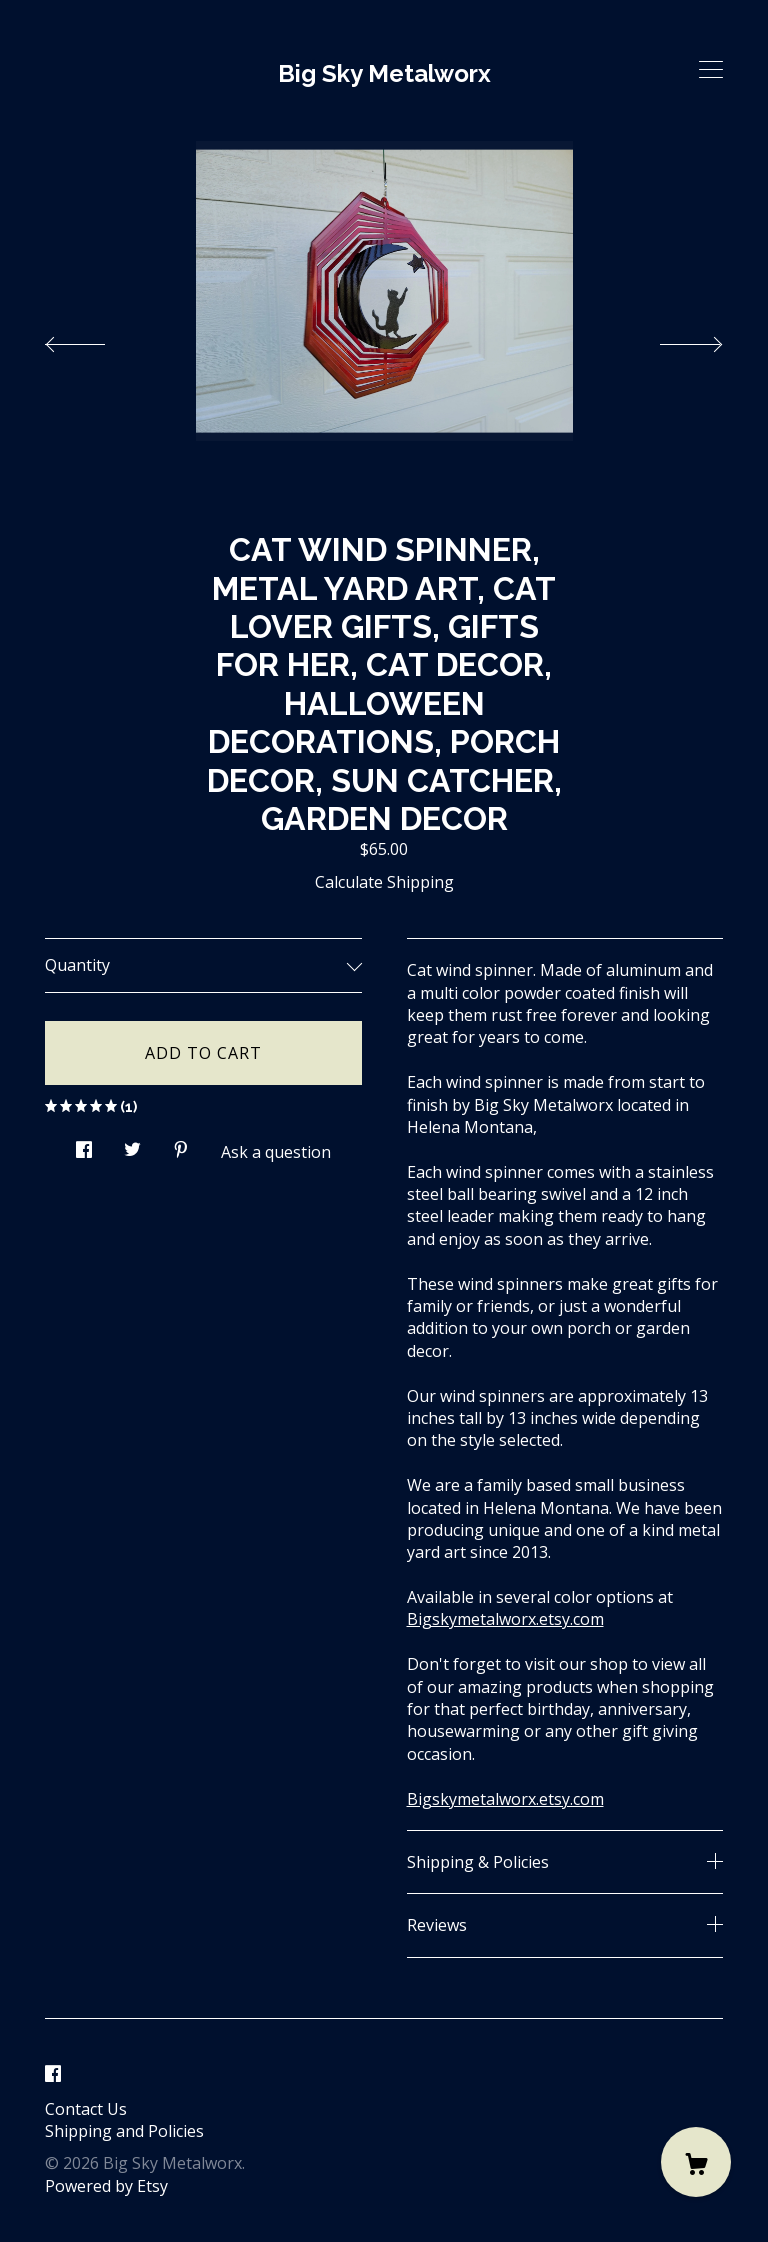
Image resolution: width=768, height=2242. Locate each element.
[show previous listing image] (95, 339)
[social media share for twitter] (132, 1143)
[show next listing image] (673, 339)
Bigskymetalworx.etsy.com (505, 1619)
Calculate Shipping (384, 882)
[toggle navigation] (711, 70)
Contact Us (86, 2109)
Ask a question (276, 1152)
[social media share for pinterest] (181, 1143)
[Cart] (696, 2162)
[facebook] (53, 2075)
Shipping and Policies (124, 2131)
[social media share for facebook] (84, 1143)
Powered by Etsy (106, 2186)
